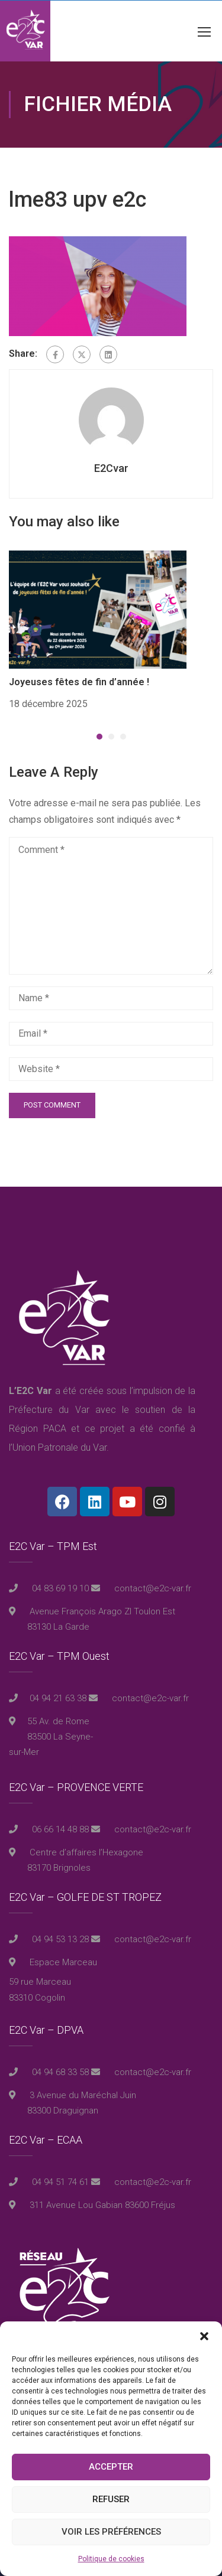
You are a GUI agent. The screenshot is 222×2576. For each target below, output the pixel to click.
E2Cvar (111, 468)
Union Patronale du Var (59, 1447)
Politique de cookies (111, 2559)
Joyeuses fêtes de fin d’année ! (79, 682)
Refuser (111, 2499)
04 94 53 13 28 (59, 1939)
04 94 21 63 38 (58, 1698)
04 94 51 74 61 (59, 2182)
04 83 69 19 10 (59, 1588)
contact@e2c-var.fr (151, 1588)
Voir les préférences (111, 2531)
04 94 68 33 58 (59, 2072)
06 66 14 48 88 (59, 1829)
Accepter (111, 2466)
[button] (204, 2336)
